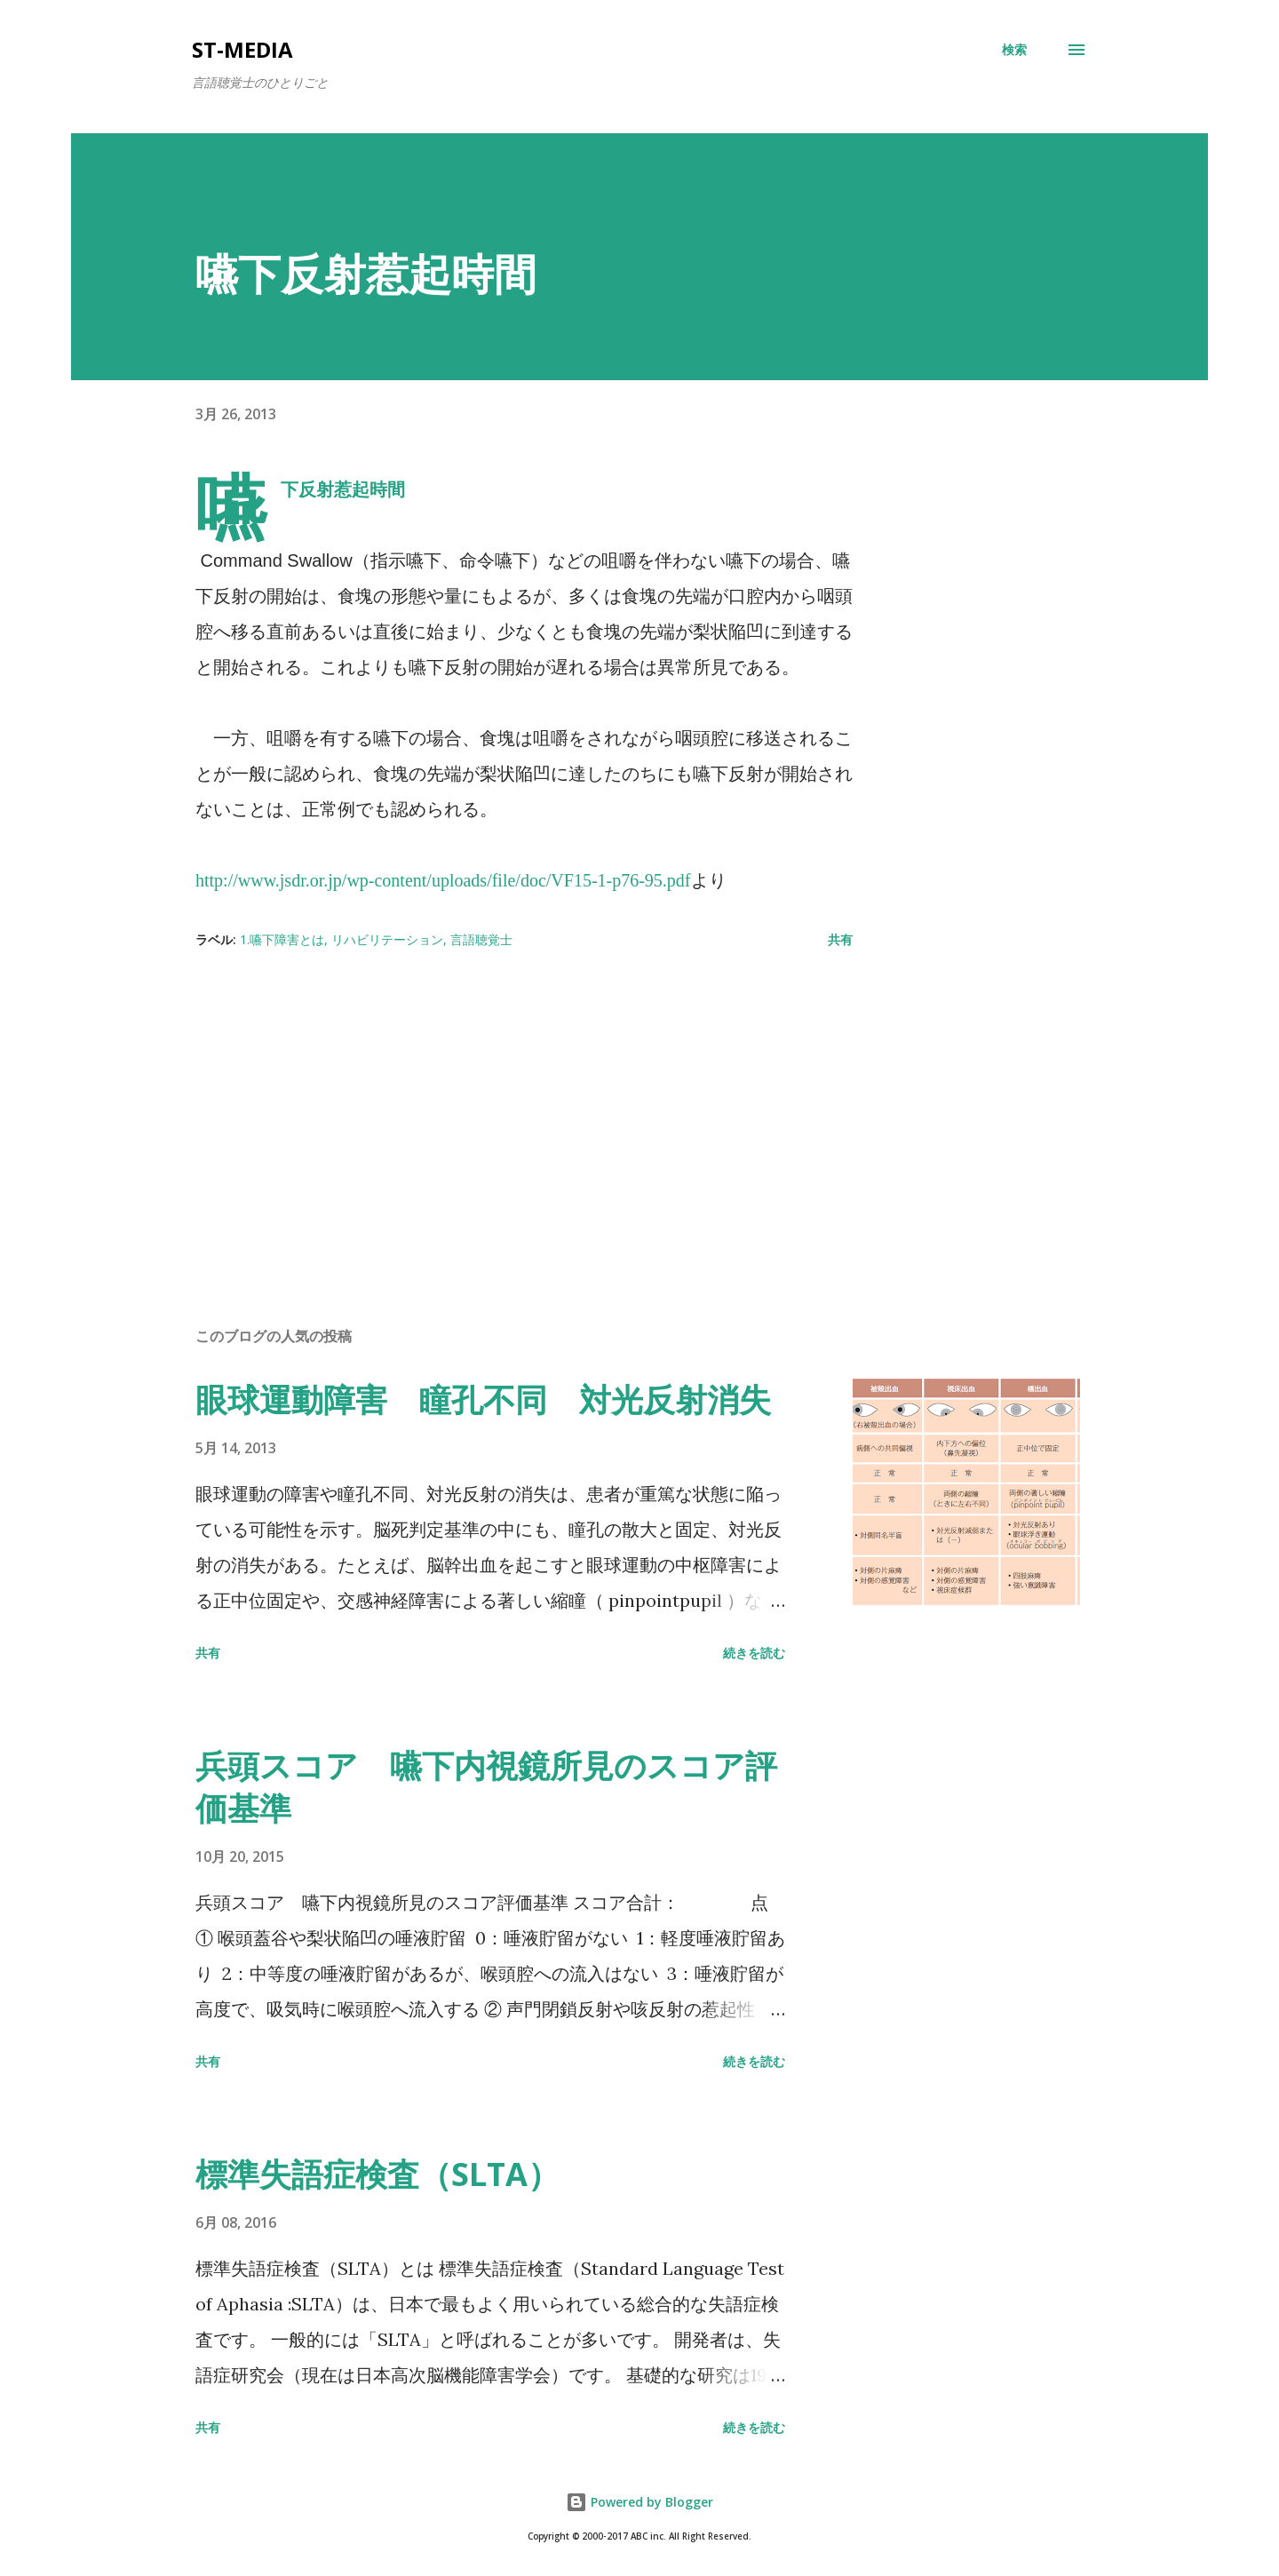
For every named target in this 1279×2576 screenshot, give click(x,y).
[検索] (1014, 49)
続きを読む (754, 1652)
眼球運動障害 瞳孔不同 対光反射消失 (483, 1399)
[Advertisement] (495, 1105)
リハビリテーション (387, 939)
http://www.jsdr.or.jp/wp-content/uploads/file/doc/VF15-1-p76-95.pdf (443, 880)
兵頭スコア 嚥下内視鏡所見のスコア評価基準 (486, 1787)
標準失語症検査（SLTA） (377, 2174)
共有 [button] (840, 939)
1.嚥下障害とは (282, 939)
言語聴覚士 (481, 939)
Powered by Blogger (639, 2501)
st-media (242, 49)
